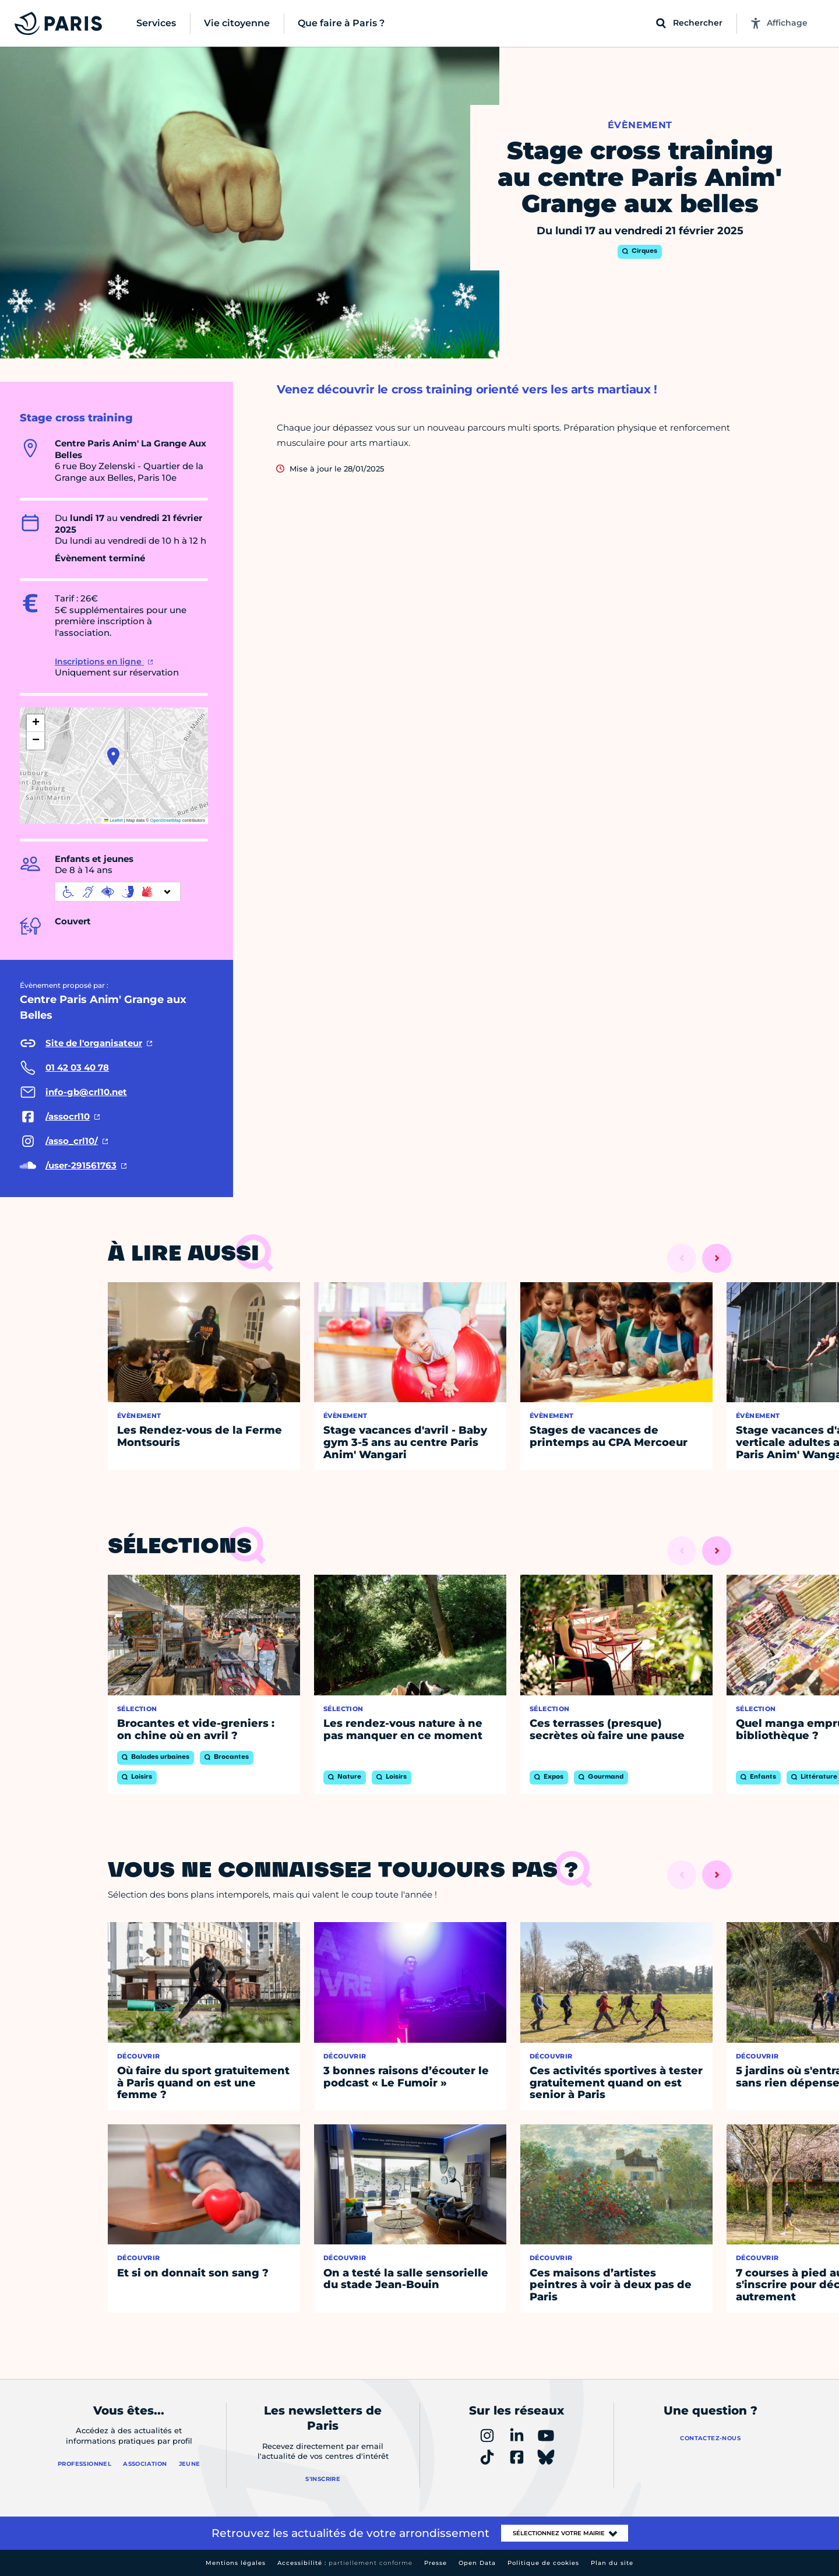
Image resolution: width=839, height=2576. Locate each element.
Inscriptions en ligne (99, 661)
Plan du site (612, 2563)
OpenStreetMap (165, 820)
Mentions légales (236, 2563)
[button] (113, 756)
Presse (435, 2563)
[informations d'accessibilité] (118, 892)
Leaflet (113, 820)
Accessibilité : (345, 2563)
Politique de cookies (543, 2563)
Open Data (477, 2563)
